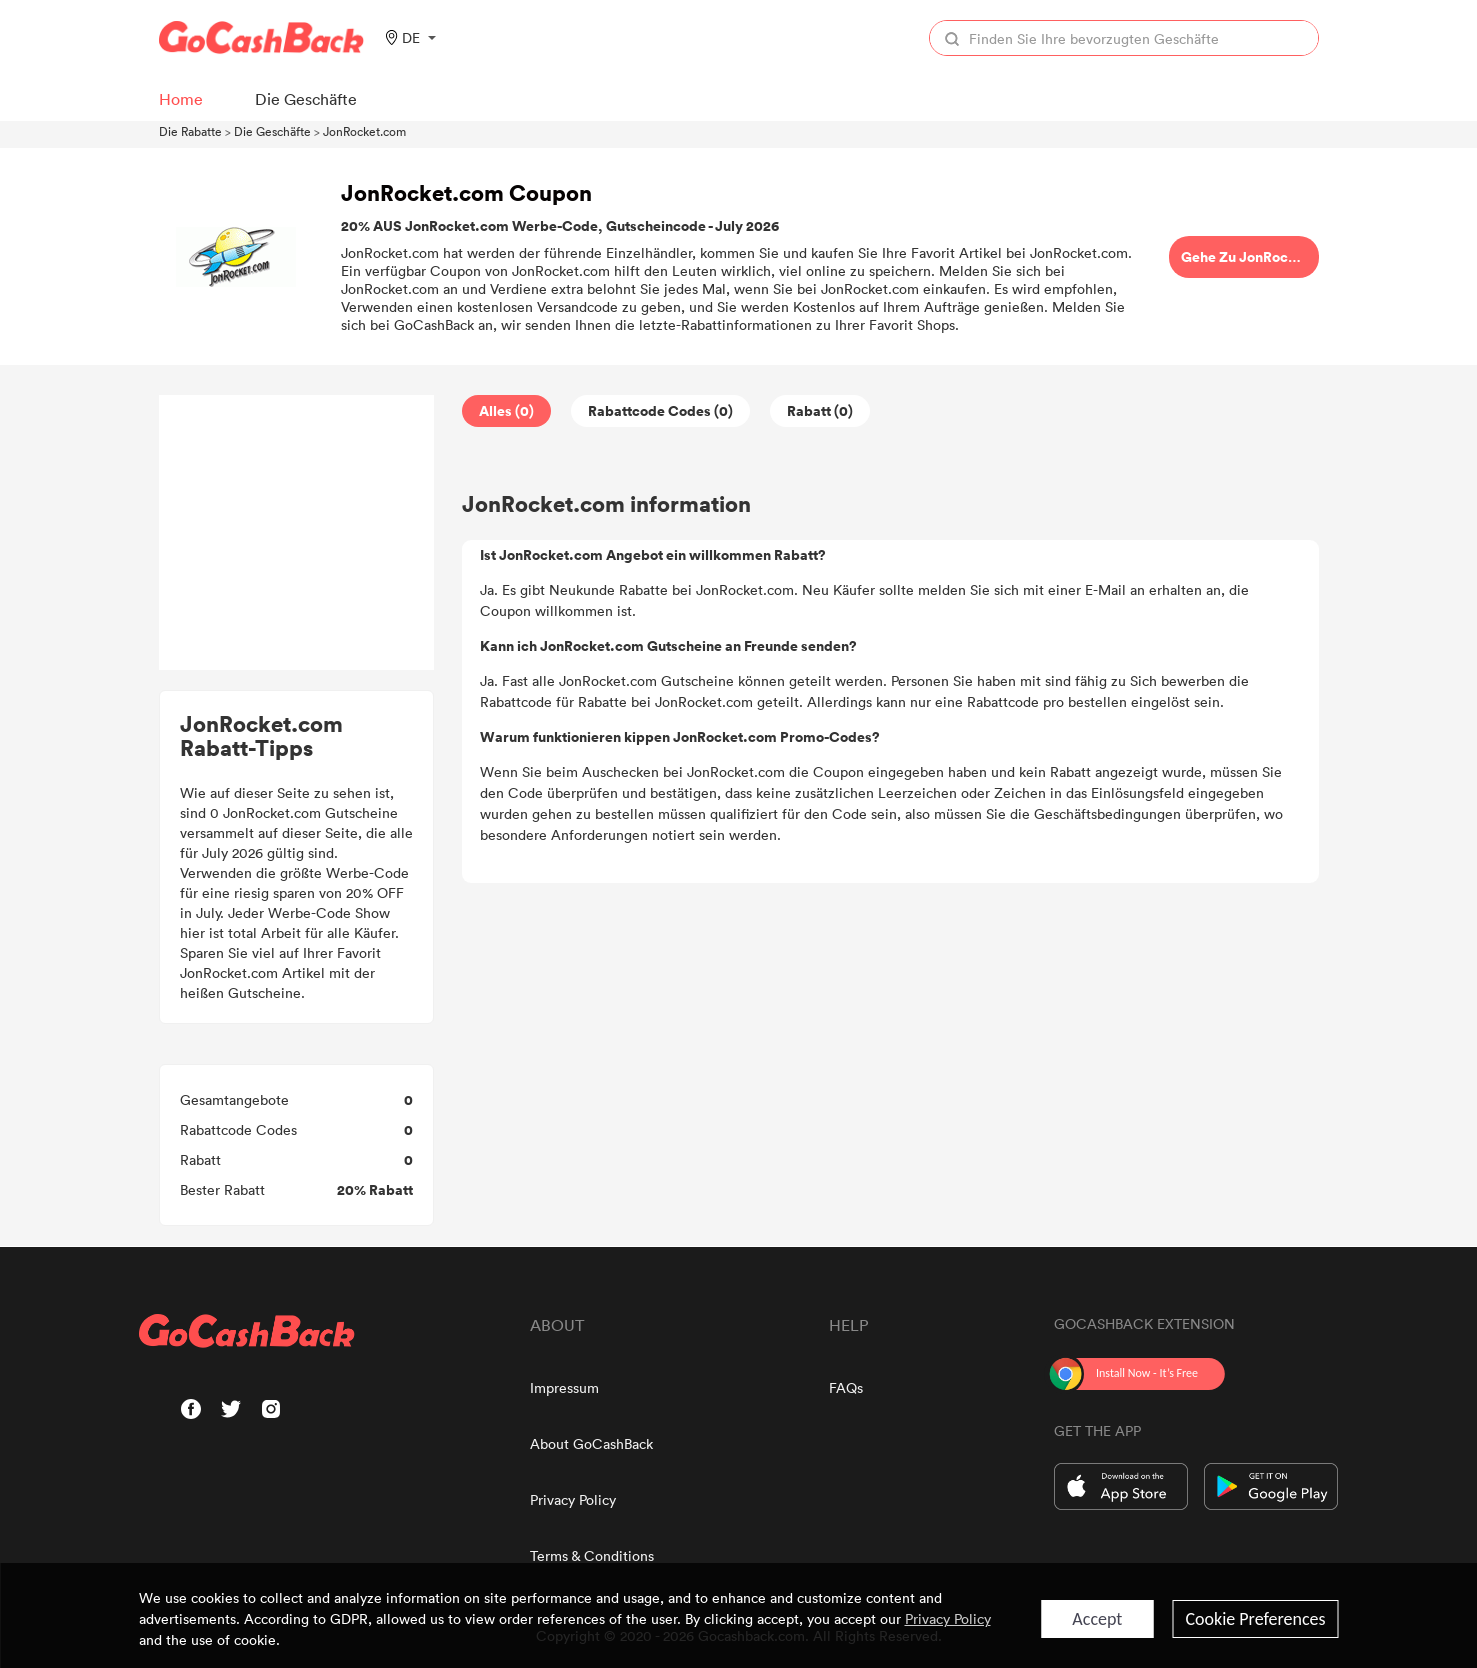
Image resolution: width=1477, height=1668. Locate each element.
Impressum (564, 1387)
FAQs (846, 1387)
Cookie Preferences (1255, 1619)
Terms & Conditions (592, 1555)
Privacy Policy (573, 1499)
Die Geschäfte (272, 131)
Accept (1097, 1619)
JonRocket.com (364, 131)
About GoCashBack (591, 1443)
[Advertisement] (296, 533)
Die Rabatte (190, 131)
